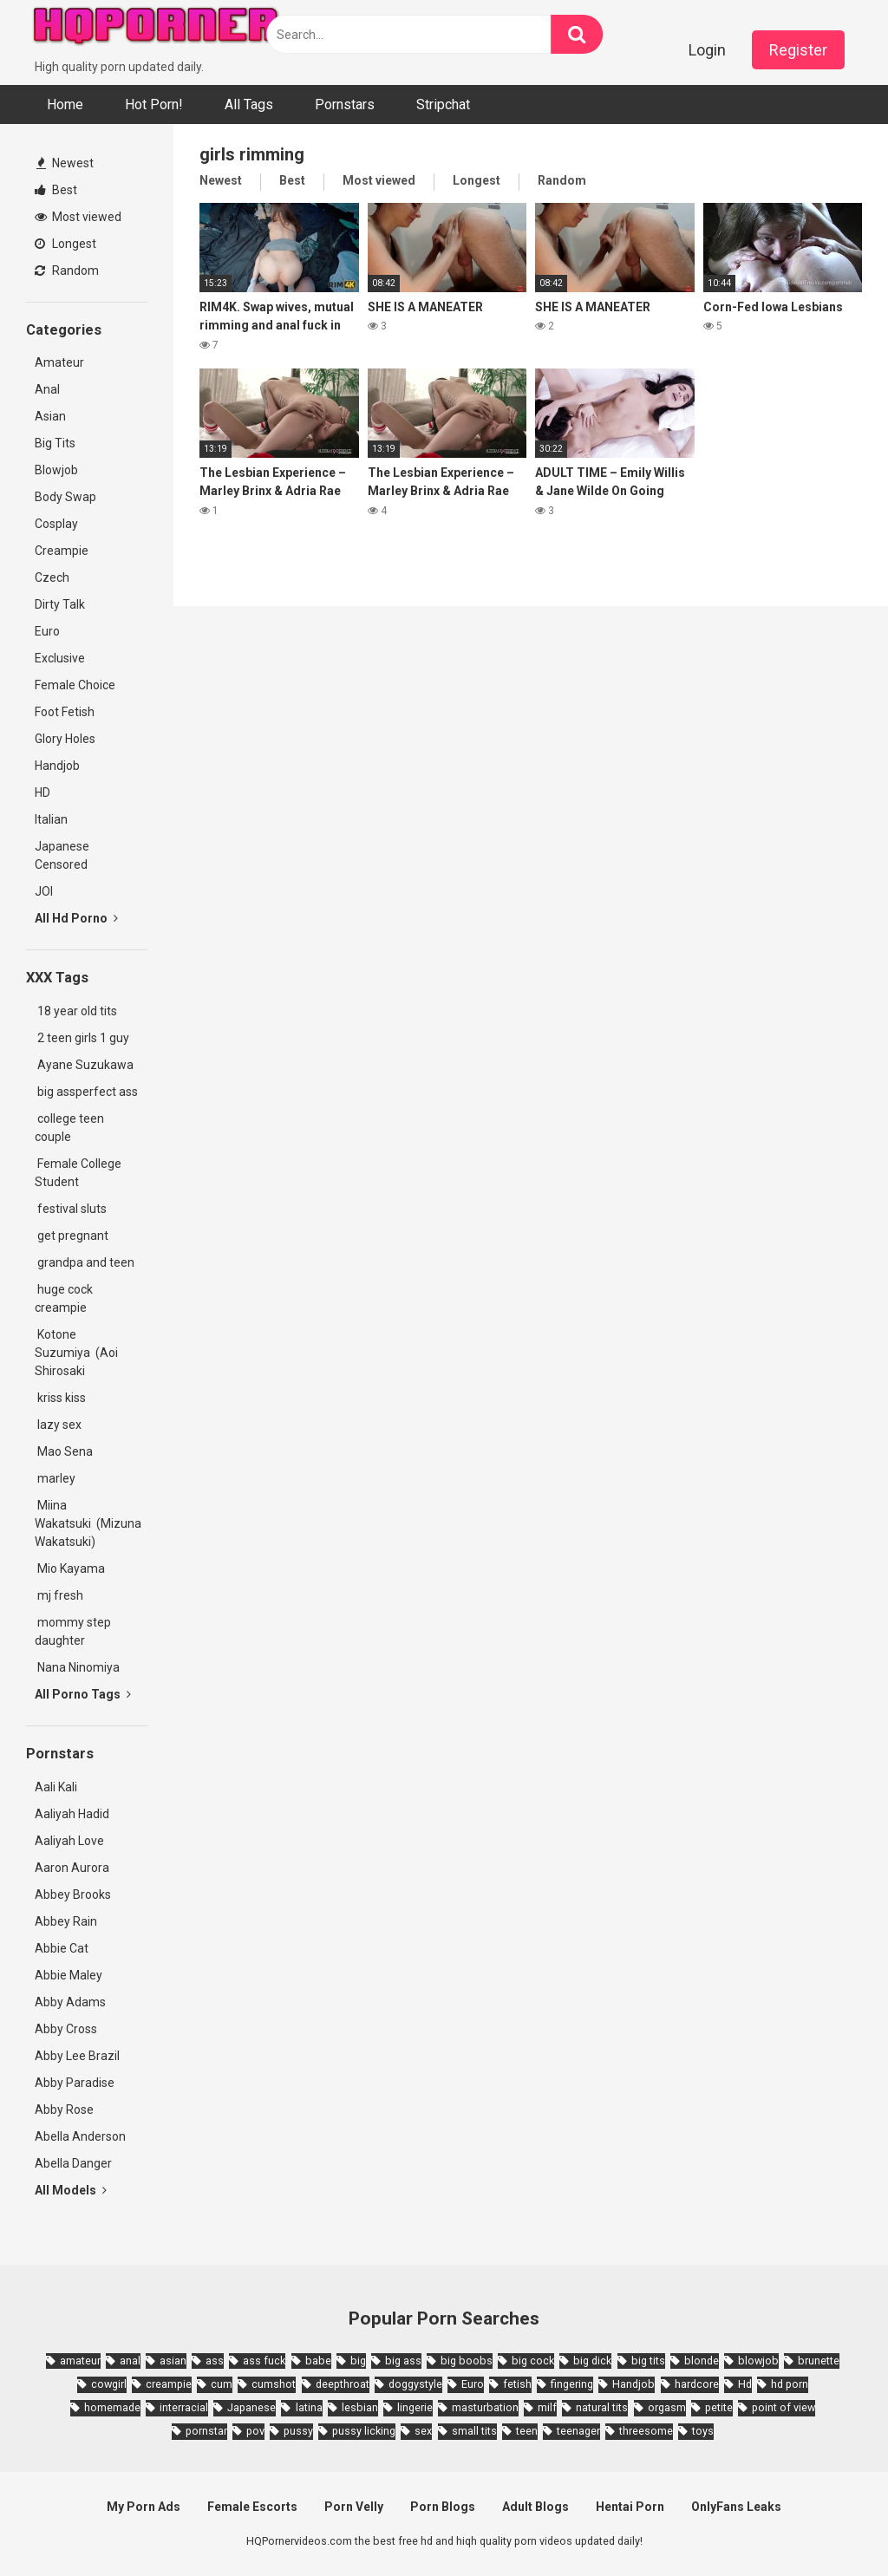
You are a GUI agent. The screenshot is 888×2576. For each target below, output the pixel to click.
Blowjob (56, 470)
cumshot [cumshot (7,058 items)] (273, 2383)
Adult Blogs (535, 2507)
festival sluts (71, 1209)
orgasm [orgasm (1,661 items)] (667, 2407)
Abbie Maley (68, 1975)
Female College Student (78, 1173)
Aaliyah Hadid (72, 1814)
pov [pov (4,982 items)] (255, 2430)
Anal (47, 389)
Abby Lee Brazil (77, 2056)
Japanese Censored (62, 855)
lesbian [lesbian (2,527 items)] (360, 2407)
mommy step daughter (73, 1631)
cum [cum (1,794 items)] (221, 2383)
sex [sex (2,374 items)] (423, 2430)
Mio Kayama (72, 1568)
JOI (44, 891)
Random (67, 270)
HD (42, 792)
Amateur (59, 362)
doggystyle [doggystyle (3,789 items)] (415, 2383)
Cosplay (56, 524)
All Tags (249, 104)
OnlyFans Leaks (736, 2507)
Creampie (61, 551)
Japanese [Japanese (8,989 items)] (251, 2407)
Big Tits (55, 443)
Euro (47, 631)
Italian (51, 819)
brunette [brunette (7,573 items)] (818, 2360)
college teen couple (69, 1128)
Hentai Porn (630, 2507)
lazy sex (58, 1424)
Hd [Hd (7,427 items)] (745, 2383)
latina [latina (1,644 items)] (309, 2407)
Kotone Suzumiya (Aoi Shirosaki (76, 1352)
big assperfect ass (86, 1092)
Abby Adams (70, 2002)
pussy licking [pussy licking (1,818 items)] (363, 2430)
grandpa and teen (84, 1262)
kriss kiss (60, 1398)
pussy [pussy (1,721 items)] (298, 2430)
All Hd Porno (76, 918)
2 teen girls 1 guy (82, 1038)
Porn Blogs (442, 2507)
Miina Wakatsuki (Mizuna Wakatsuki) (88, 1523)
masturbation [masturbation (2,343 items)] (485, 2407)
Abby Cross (66, 2029)
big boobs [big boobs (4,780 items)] (467, 2360)
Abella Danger (73, 2163)
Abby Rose (64, 2109)
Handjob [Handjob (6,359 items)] (633, 2383)
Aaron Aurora (72, 1868)
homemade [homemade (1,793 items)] (112, 2407)
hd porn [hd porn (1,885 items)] (789, 2383)
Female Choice (75, 685)
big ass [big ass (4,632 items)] (403, 2360)
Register (798, 50)
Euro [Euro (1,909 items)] (472, 2383)
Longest (65, 244)
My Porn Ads (143, 2507)
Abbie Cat (61, 1948)
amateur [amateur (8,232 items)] (80, 2360)
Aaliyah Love (69, 1841)
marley (55, 1478)
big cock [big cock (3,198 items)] (533, 2360)
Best (56, 190)
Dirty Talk (60, 604)
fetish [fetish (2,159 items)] (517, 2383)
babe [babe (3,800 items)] (318, 2360)
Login (707, 50)
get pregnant (71, 1235)
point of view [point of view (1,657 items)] (783, 2407)
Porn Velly (353, 2507)
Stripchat (443, 104)
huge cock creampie (64, 1298)
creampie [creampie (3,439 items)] (169, 2383)
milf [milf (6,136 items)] (547, 2407)
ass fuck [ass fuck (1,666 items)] (264, 2360)
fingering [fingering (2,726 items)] (572, 2383)
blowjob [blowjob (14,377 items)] (758, 2360)
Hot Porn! (154, 104)
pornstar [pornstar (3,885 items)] (206, 2430)
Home (65, 104)
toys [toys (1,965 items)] (703, 2430)
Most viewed (78, 217)
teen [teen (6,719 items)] (527, 2430)
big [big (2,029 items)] (358, 2360)
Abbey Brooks (73, 1894)
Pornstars (345, 104)
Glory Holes (65, 739)
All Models (71, 2190)
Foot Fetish (65, 712)
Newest (65, 163)
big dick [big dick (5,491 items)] (592, 2360)
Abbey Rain (66, 1921)
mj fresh (59, 1595)
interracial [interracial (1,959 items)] (184, 2407)
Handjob (57, 766)
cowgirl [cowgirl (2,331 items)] (109, 2383)
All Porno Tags (83, 1694)
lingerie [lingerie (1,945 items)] (415, 2407)
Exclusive (60, 658)
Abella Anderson (80, 2136)
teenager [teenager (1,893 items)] (578, 2430)
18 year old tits (76, 1011)
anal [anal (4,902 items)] (130, 2360)
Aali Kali (56, 1787)
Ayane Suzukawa (85, 1065)
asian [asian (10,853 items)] (173, 2360)
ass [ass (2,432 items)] (215, 2360)
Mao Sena (66, 1451)
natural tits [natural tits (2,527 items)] (602, 2407)
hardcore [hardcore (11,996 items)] (697, 2383)
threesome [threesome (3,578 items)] (646, 2430)
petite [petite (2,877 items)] (719, 2407)
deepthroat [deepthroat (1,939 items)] (342, 2383)
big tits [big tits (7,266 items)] (648, 2360)
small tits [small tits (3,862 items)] (474, 2430)
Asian (50, 416)
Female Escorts (252, 2507)
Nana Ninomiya (80, 1667)
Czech (52, 577)
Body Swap (65, 497)
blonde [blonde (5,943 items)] (701, 2360)
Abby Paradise (74, 2083)
